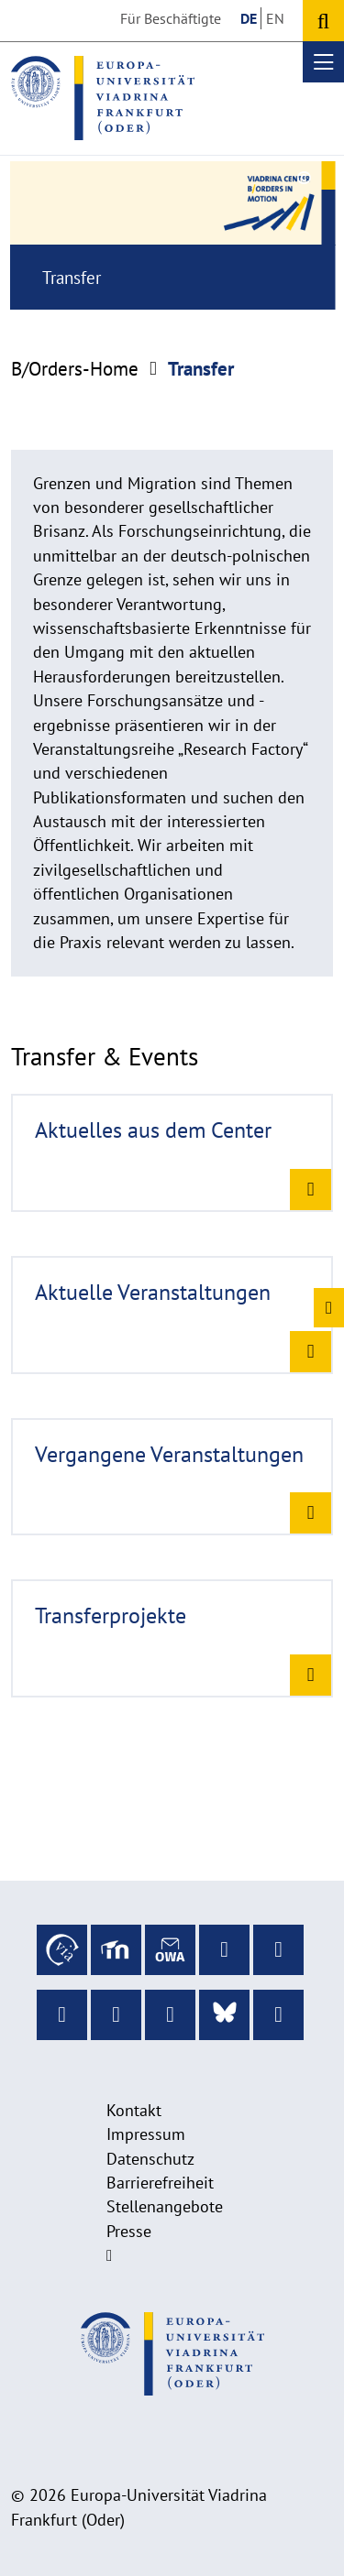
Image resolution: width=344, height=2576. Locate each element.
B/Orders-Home (75, 368)
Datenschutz (150, 2158)
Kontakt (133, 2110)
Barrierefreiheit (160, 2182)
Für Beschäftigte (170, 18)
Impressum (145, 2134)
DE (248, 18)
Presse (128, 2231)
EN (275, 18)
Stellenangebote (164, 2206)
